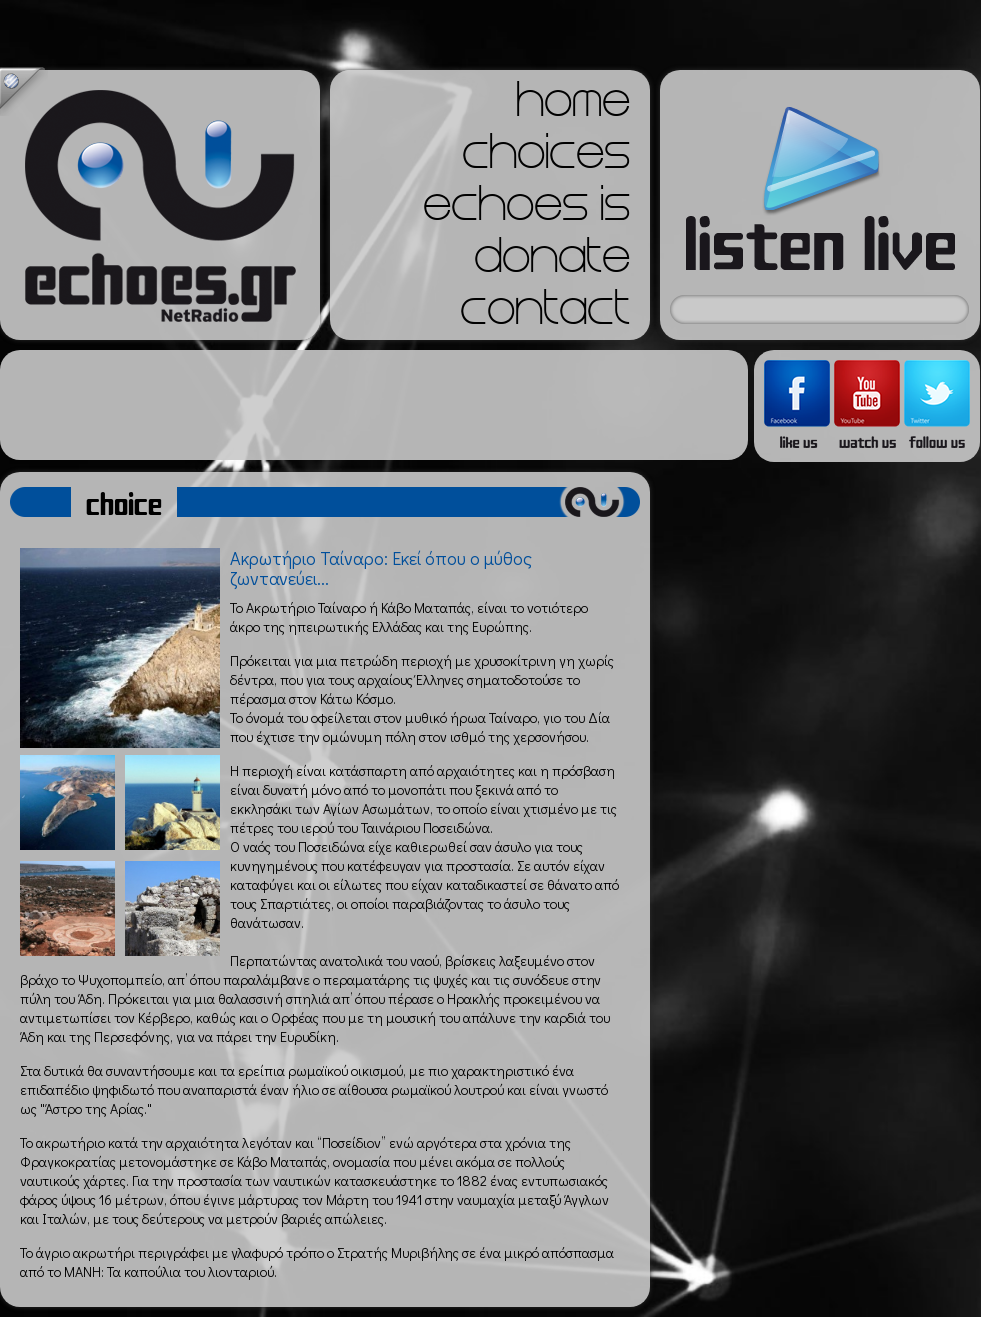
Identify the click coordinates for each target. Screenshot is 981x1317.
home (573, 106)
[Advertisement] (374, 405)
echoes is (526, 210)
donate (552, 262)
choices (546, 158)
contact (545, 314)
